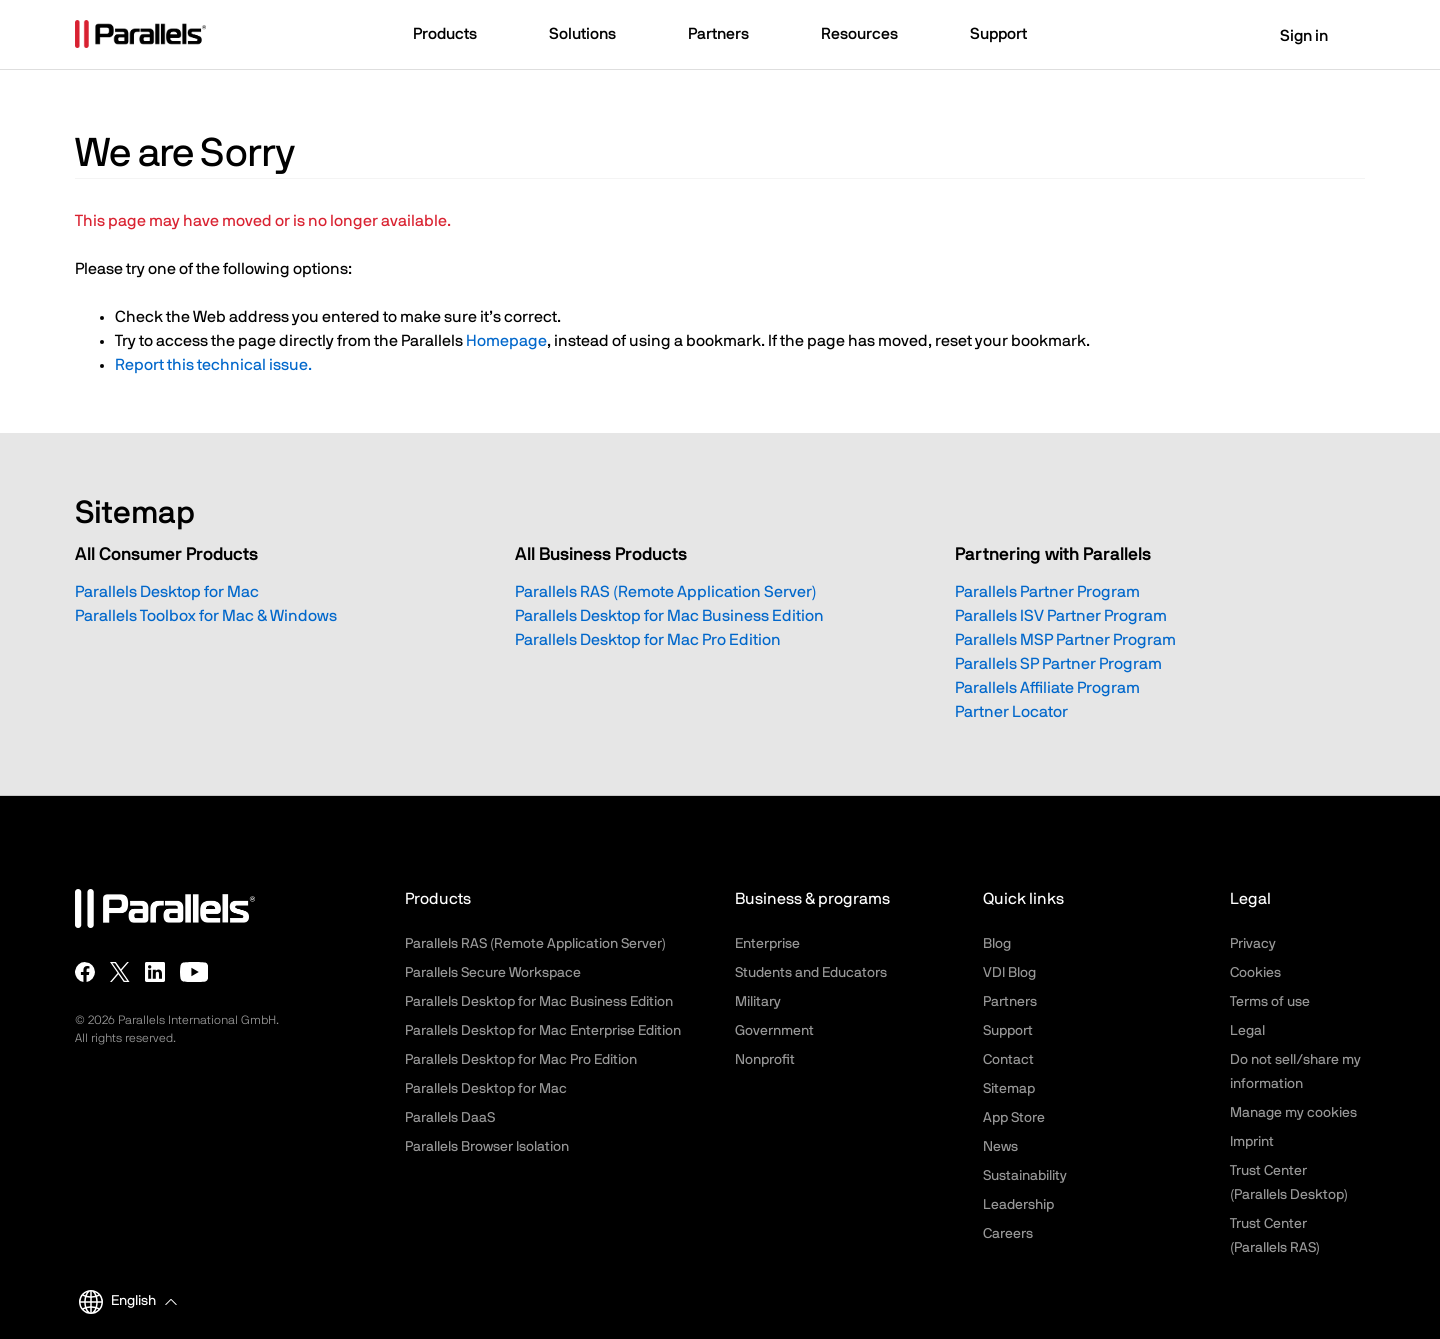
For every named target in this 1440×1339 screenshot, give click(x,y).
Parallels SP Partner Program (1058, 664)
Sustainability (1025, 1176)
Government (774, 1031)
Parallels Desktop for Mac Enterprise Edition (543, 1031)
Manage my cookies (1293, 1113)
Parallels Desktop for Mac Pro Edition (648, 640)
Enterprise (767, 944)
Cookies (1255, 973)
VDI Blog (1009, 973)
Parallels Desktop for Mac (167, 592)
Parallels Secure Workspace (493, 973)
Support (1008, 1031)
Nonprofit (765, 1060)
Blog (997, 944)
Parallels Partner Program (1047, 592)
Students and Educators (811, 973)
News (1000, 1147)
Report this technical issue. (213, 365)
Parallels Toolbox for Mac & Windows (206, 616)
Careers (1008, 1234)
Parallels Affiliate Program (1047, 688)
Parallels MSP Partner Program (1065, 640)
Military (758, 1002)
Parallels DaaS (450, 1118)
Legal (1247, 1031)
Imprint (1252, 1142)
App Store (1014, 1118)
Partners (1010, 1002)
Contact (1008, 1060)
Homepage (506, 341)
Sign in (1291, 36)
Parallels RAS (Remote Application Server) (666, 592)
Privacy (1253, 944)
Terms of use (1270, 1002)
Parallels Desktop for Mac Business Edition (669, 616)
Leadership (1018, 1205)
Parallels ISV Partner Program (1061, 616)
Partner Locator (1011, 712)
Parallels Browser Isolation (487, 1147)
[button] (454, 36)
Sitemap (1009, 1089)
